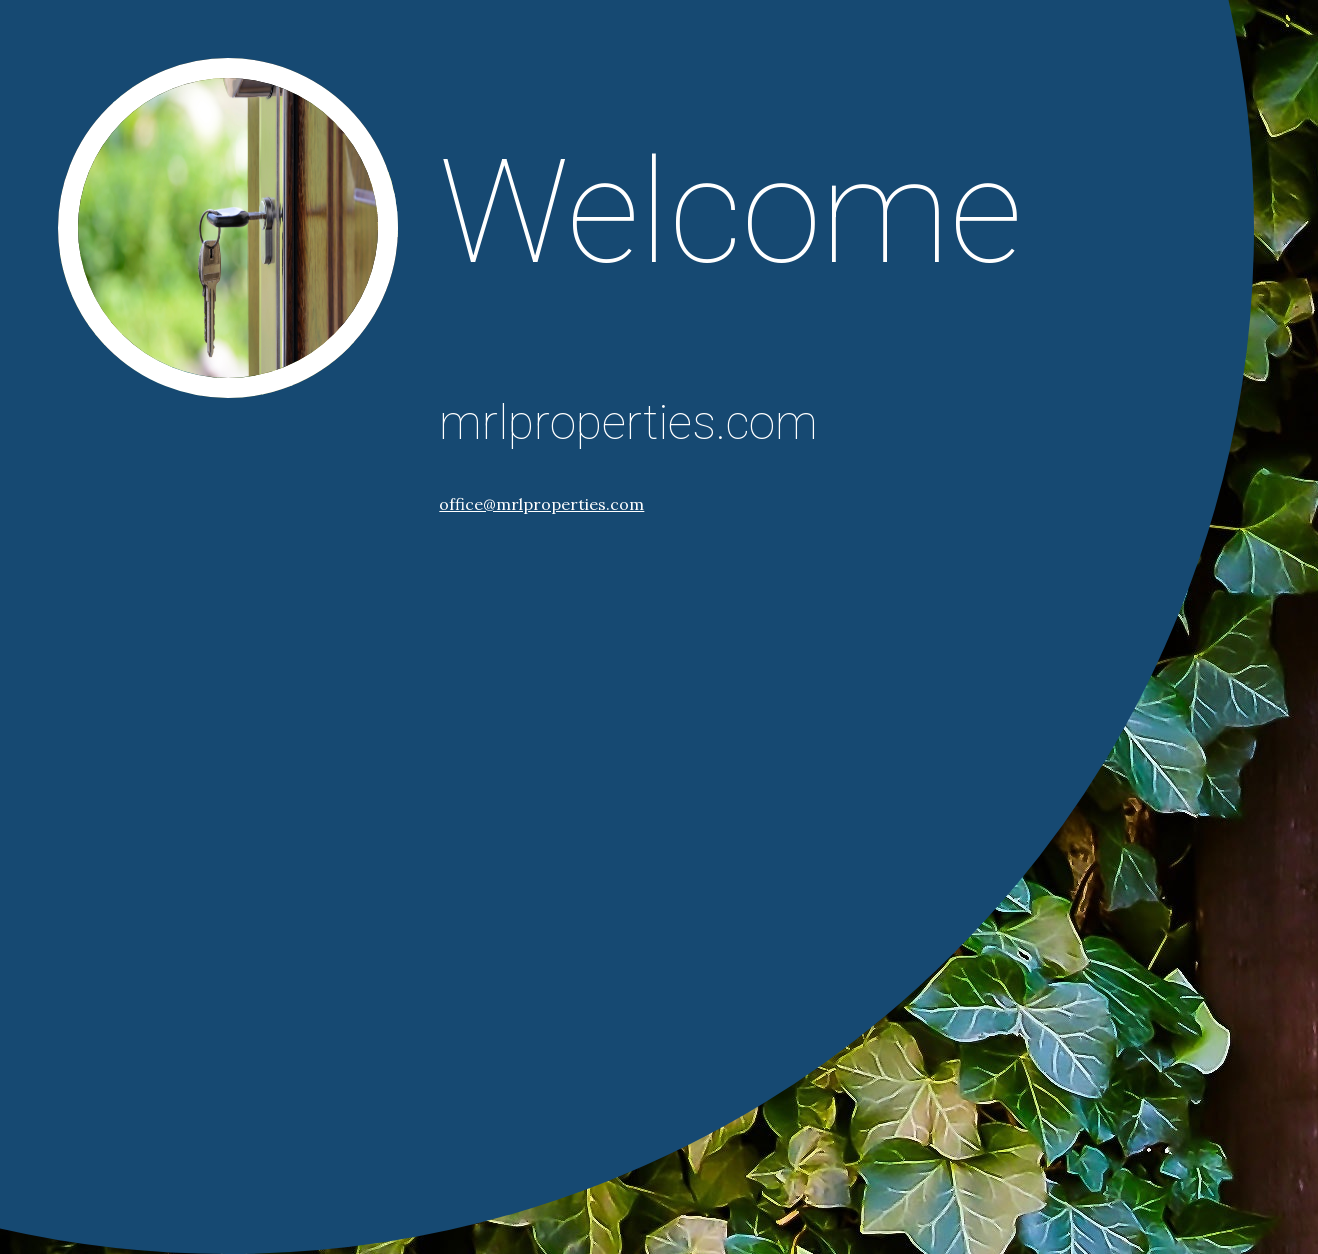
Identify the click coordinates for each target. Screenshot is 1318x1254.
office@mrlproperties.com (541, 504)
